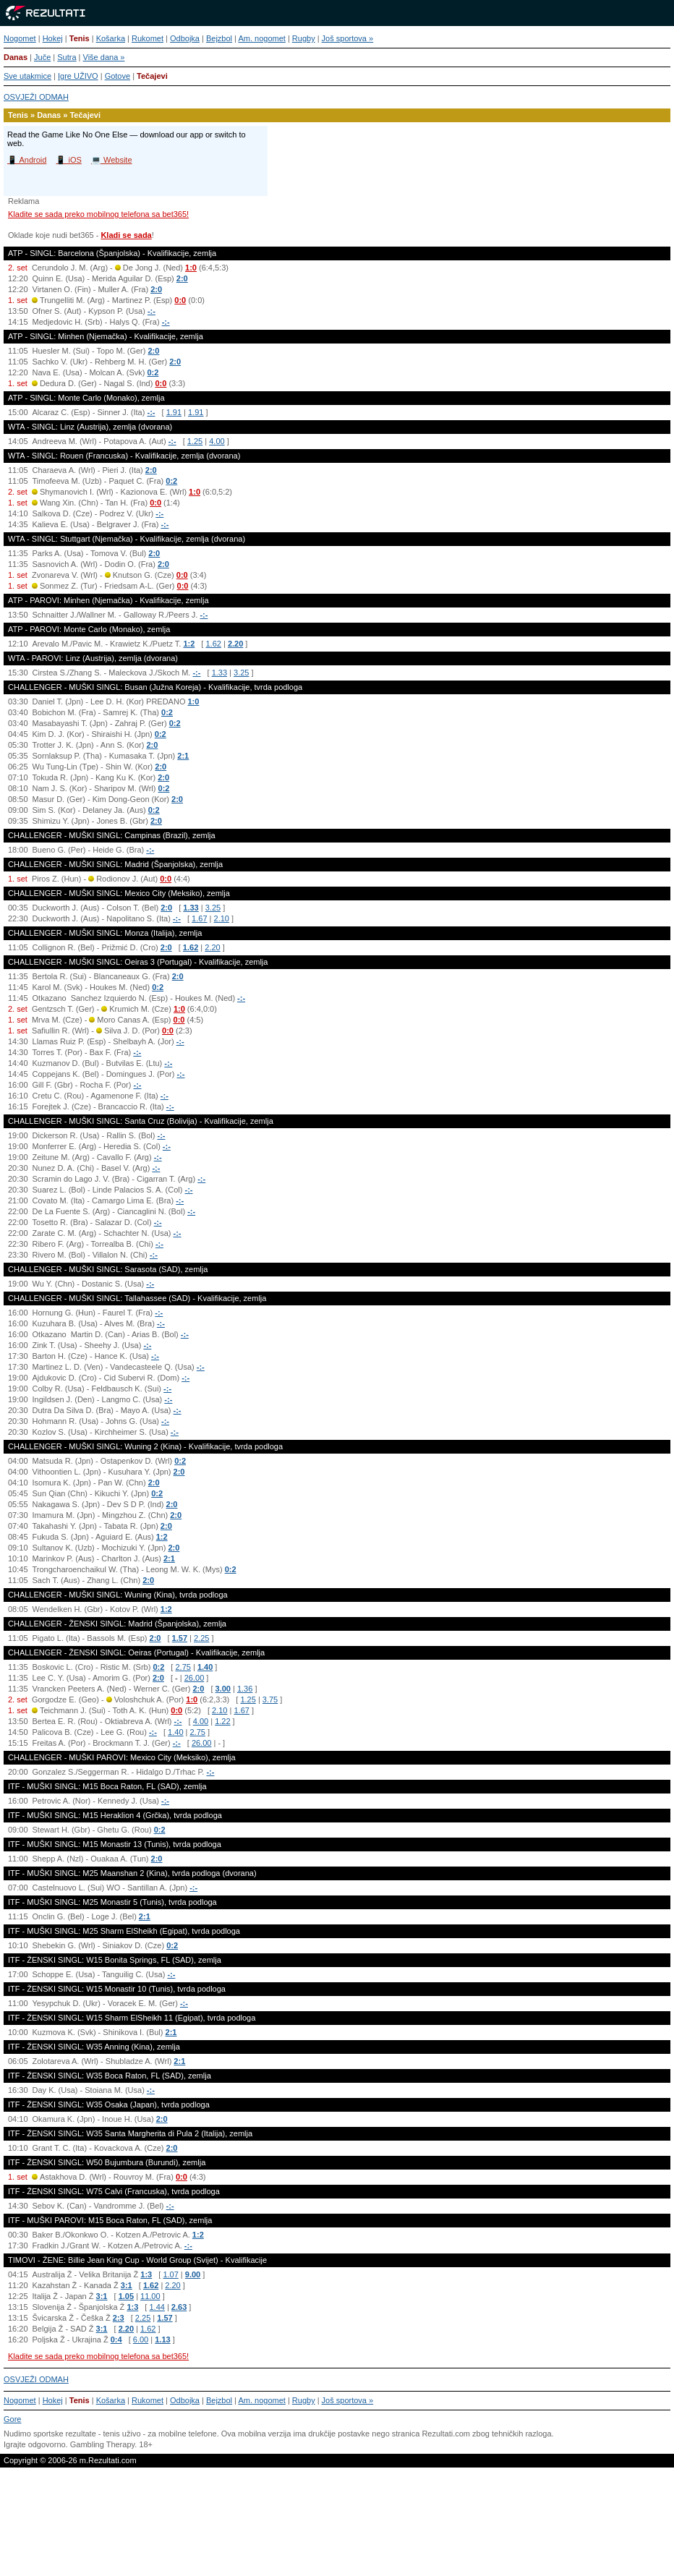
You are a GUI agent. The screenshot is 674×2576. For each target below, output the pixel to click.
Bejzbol (219, 38)
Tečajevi (152, 76)
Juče (42, 57)
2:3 (118, 2317)
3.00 (223, 1688)
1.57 (179, 1638)
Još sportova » (348, 38)
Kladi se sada (126, 235)
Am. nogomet (261, 38)
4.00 (216, 441)
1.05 (126, 2296)
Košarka (110, 38)
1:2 (189, 643)
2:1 (183, 755)
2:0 (182, 278)
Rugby (303, 38)
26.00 (194, 1677)
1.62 (213, 643)
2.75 (182, 1667)
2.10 (221, 918)
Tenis (79, 38)
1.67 (199, 918)
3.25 (241, 672)
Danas (15, 57)
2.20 (235, 643)
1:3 (146, 2274)
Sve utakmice (27, 76)
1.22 (222, 1721)
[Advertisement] (337, 2528)
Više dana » (104, 57)
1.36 (244, 1688)
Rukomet (147, 38)
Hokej (53, 38)
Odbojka (185, 38)
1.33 (219, 672)
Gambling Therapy (102, 2444)
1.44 (156, 2307)
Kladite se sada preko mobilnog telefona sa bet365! (98, 214)
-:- (151, 311)
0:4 (116, 2339)
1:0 (191, 267)
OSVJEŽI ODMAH (36, 97)
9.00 (192, 2274)
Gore (12, 2419)
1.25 (194, 441)
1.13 (162, 2339)
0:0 (180, 300)
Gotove (117, 76)
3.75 (270, 1699)
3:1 (126, 2285)
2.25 (201, 1638)
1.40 (205, 1667)
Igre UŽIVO (78, 76)
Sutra (66, 57)
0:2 (152, 372)
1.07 (170, 2274)
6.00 (140, 2339)
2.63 (179, 2307)
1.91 (174, 412)
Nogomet (20, 38)
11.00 (150, 2296)
